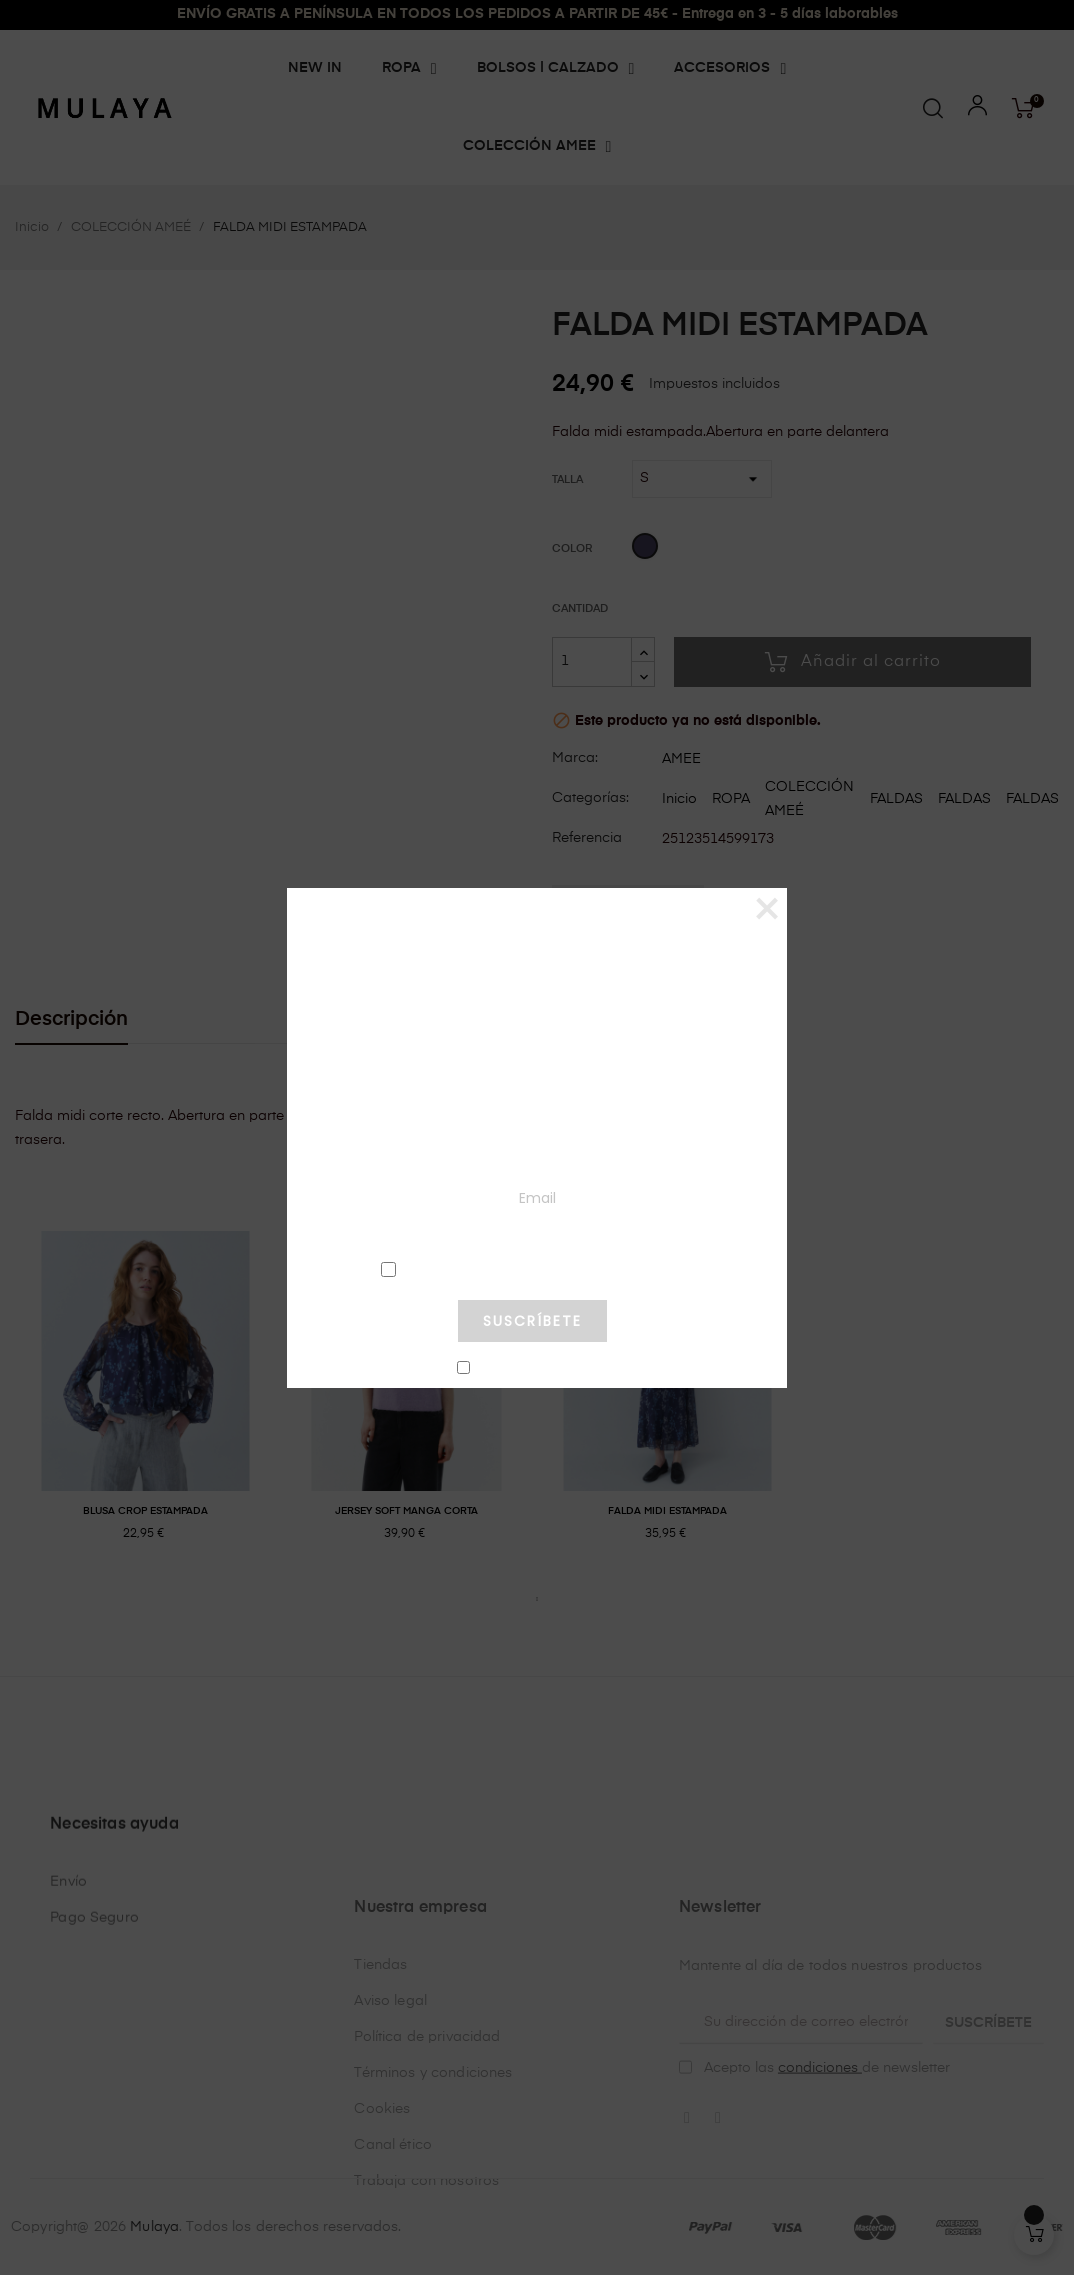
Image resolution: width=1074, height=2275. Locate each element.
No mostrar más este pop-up (541, 1369)
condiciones (532, 1268)
